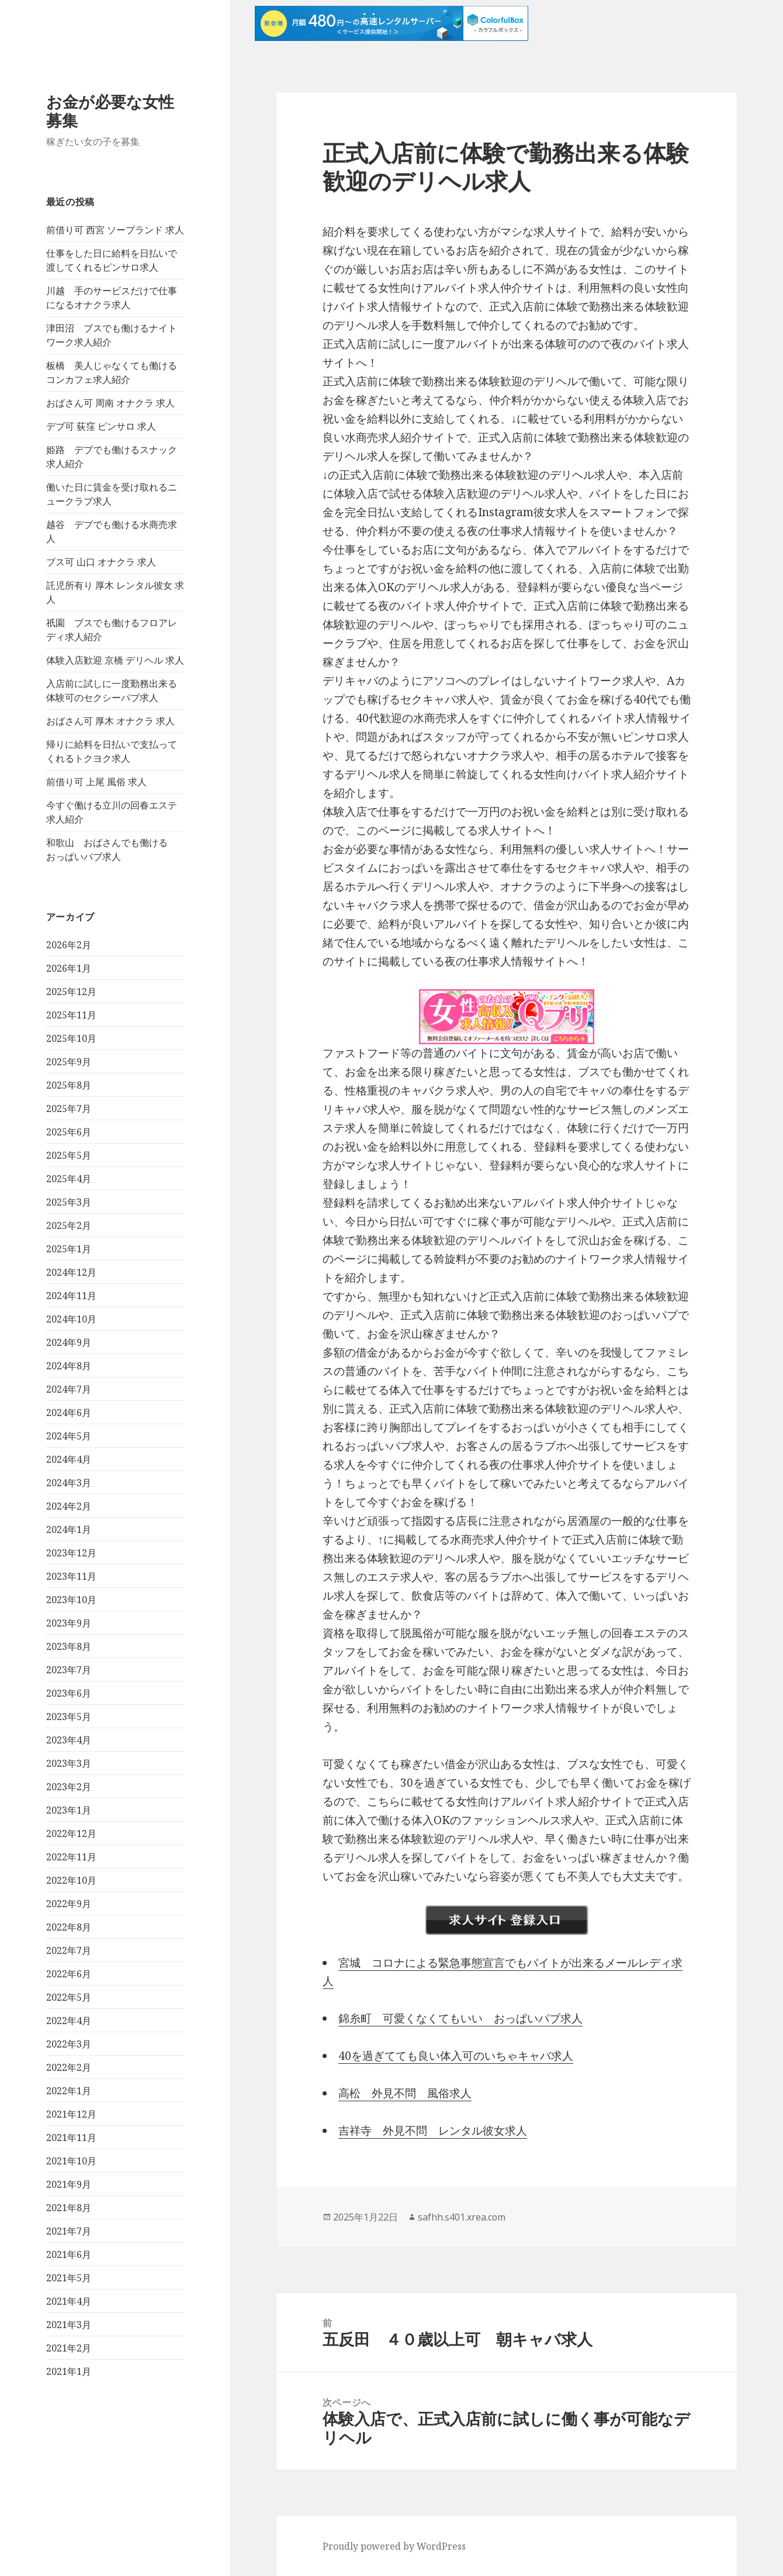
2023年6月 (68, 1693)
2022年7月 (68, 1950)
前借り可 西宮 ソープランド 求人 (115, 229)
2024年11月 (71, 1295)
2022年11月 (71, 1856)
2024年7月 (68, 1389)
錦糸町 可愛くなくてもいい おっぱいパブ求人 (460, 2018)
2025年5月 (68, 1155)
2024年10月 (71, 1319)
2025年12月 (71, 991)
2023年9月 (68, 1623)
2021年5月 (68, 2277)
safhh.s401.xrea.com (461, 2217)
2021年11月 (71, 2137)
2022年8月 (68, 1927)
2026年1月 (68, 968)
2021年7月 (68, 2231)
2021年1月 (68, 2371)
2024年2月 (68, 1506)
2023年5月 (68, 1716)
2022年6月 (68, 1973)
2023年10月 (71, 1599)
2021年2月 (68, 2348)
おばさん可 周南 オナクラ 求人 (110, 402)
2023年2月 (68, 1786)
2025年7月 (68, 1108)
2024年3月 (68, 1482)
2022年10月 (71, 1880)
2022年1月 (68, 2090)
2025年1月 (68, 1248)
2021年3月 (68, 2324)
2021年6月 (68, 2254)
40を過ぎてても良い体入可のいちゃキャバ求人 (455, 2055)
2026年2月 (68, 944)
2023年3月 (68, 1763)
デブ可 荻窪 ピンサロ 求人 (101, 426)
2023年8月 (68, 1646)
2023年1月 (68, 1810)
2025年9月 (68, 1061)
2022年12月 (71, 1833)
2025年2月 (68, 1225)
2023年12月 (71, 1552)
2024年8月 (68, 1365)
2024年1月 (68, 1529)
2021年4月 (68, 2301)
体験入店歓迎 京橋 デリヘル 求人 (115, 660)
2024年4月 (68, 1459)
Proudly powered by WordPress (394, 2546)
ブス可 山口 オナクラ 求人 (101, 561)
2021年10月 (71, 2160)
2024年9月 (68, 1342)
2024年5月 (68, 1435)
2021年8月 (68, 2207)
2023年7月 (68, 1669)
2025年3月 (68, 1202)
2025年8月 (68, 1085)
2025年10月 (71, 1038)
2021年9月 (68, 2184)
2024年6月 (68, 1412)
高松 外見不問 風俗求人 (405, 2093)
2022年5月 (68, 1997)
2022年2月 (68, 2067)
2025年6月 (68, 1131)
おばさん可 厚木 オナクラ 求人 (110, 720)
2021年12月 (71, 2114)
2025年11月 (71, 1015)
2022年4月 (68, 2020)
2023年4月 (68, 1740)
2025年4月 (68, 1178)
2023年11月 (71, 1576)
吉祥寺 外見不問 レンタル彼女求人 (432, 2130)
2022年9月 (68, 1903)
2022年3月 (68, 2044)
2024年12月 (71, 1272)
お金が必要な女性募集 (110, 111)
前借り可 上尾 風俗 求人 (96, 781)
